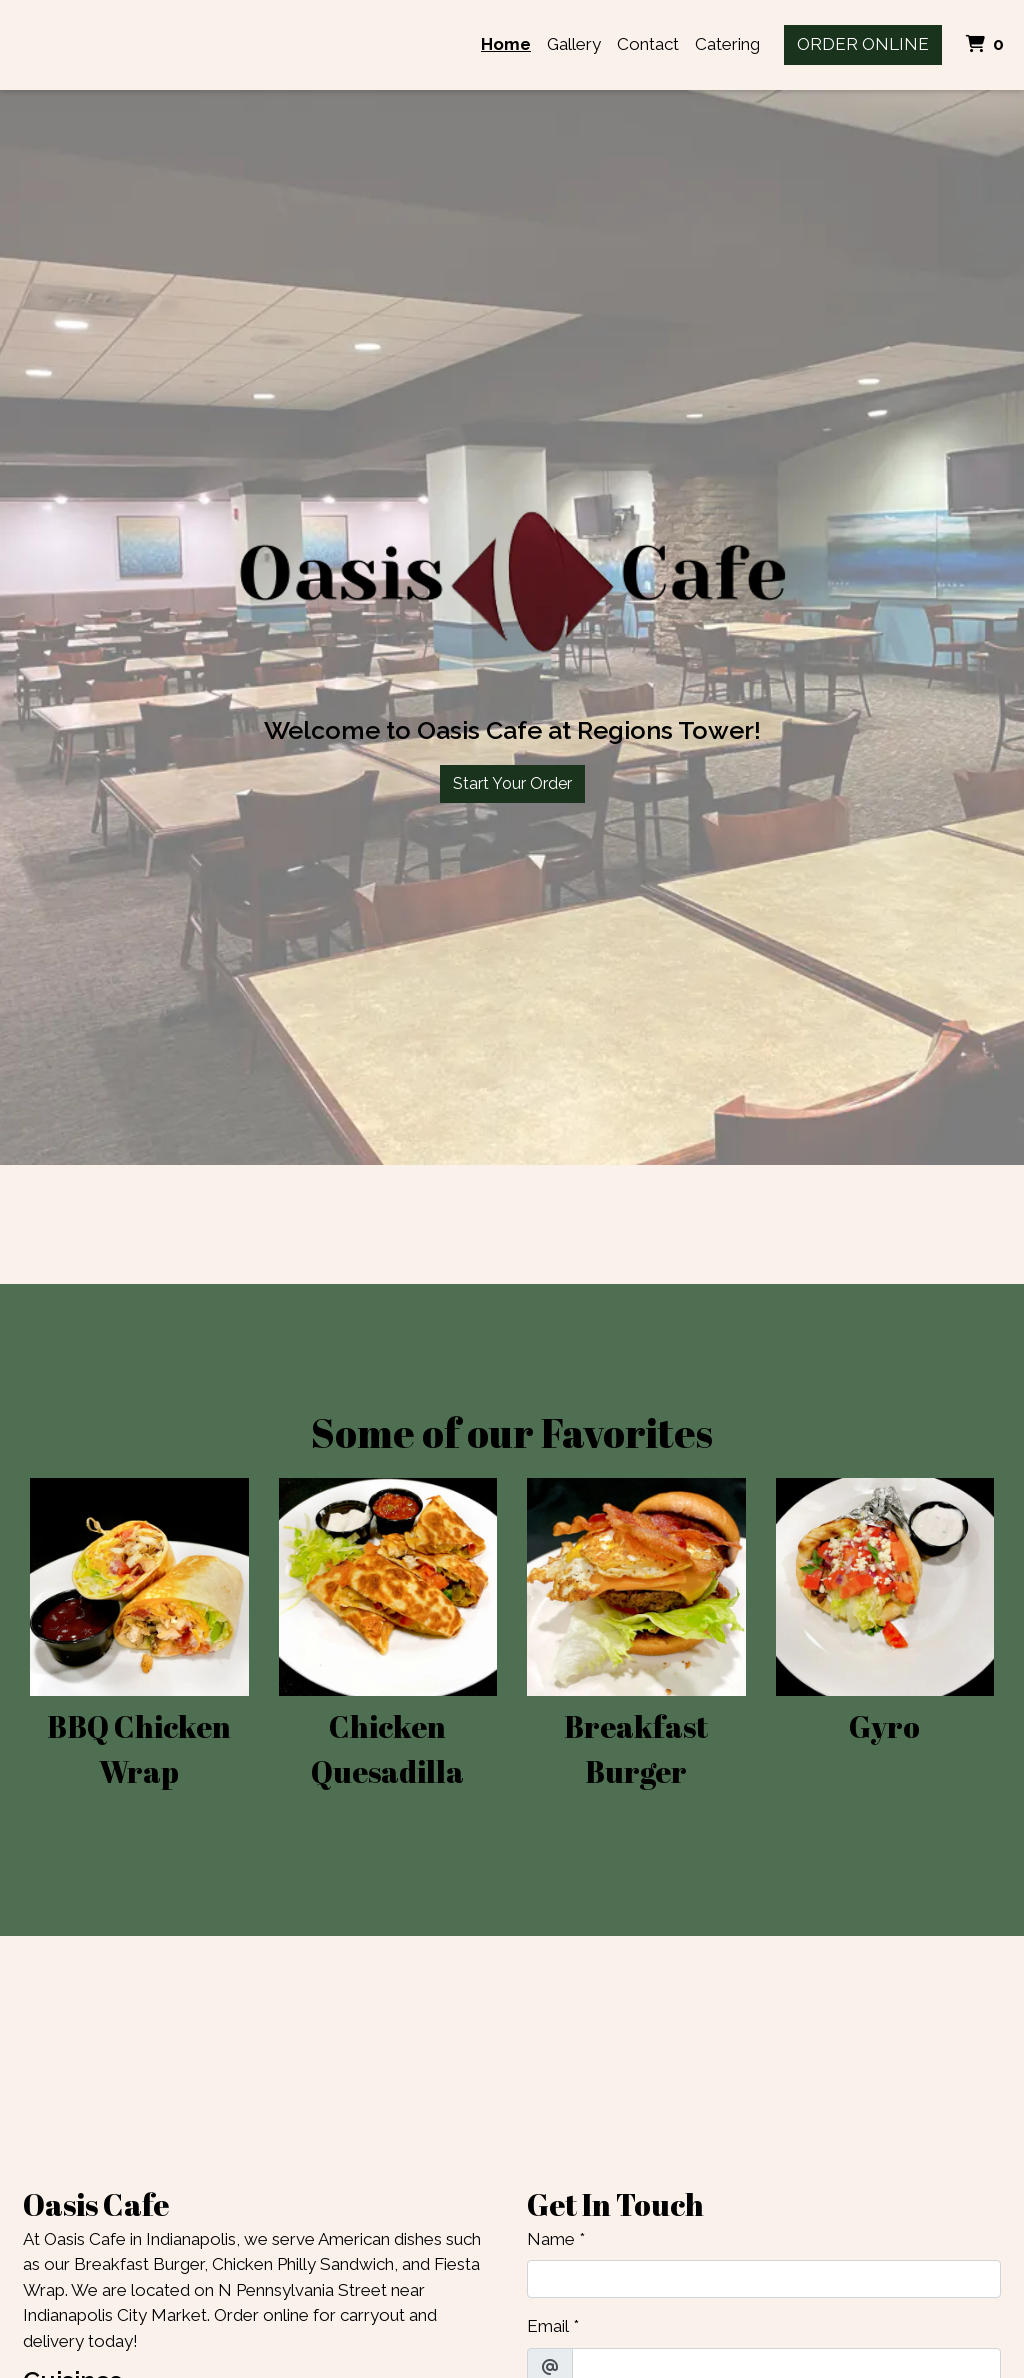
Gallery (574, 44)
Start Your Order (512, 783)
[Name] (764, 2279)
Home (506, 44)
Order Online (863, 44)
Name (551, 2239)
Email (548, 2326)
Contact (648, 44)
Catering (727, 44)
